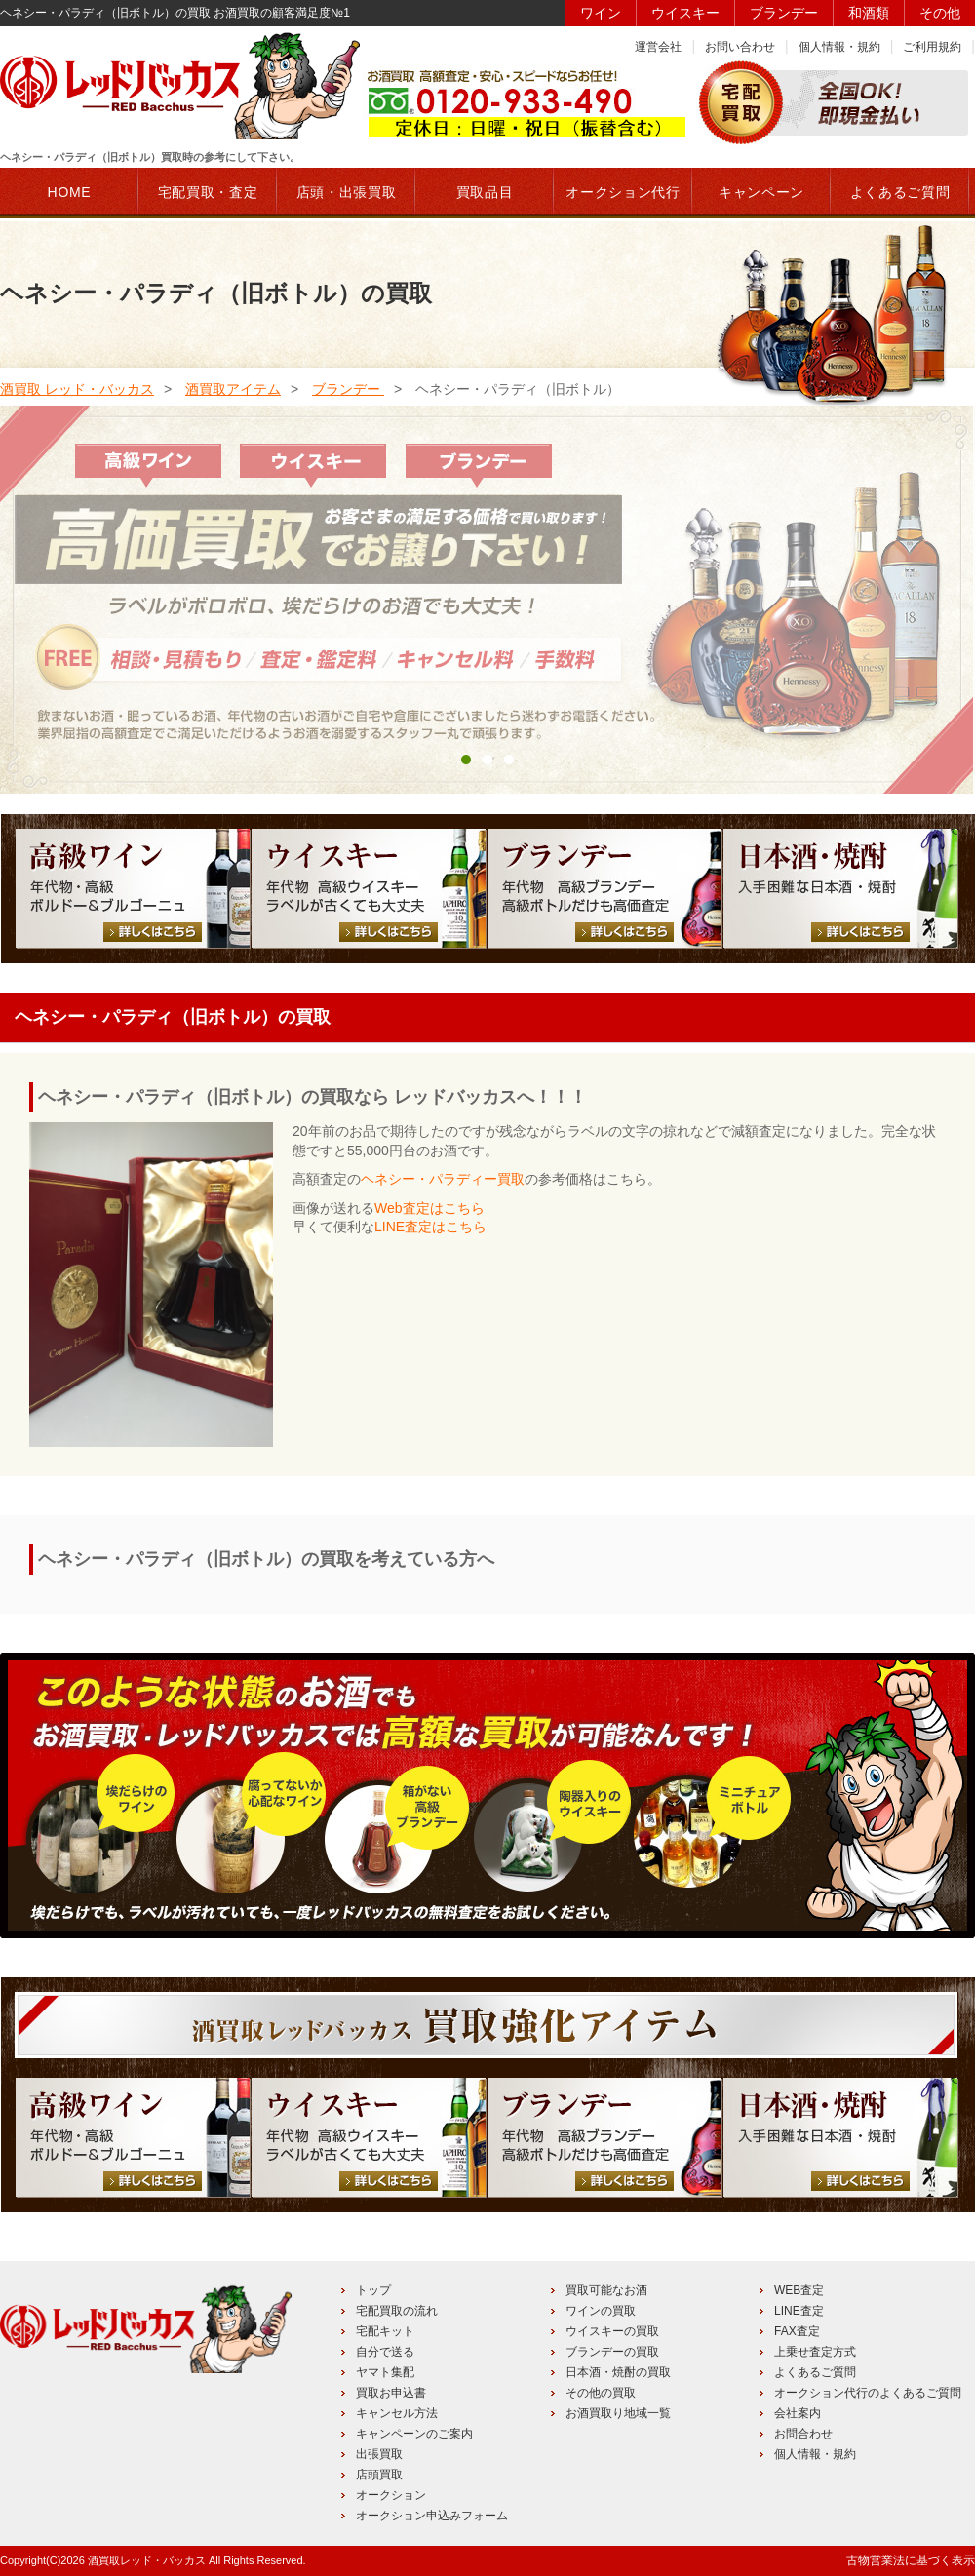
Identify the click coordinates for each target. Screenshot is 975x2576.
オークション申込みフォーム (432, 2515)
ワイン (600, 12)
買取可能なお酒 (606, 2290)
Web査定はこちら (429, 1208)
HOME (70, 192)
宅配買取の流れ (397, 2311)
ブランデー (784, 12)
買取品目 (485, 192)
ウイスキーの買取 (612, 2331)
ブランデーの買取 (612, 2352)
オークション (391, 2495)
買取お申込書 (391, 2393)
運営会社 (658, 47)
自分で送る (385, 2352)
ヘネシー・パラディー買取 (443, 1179)
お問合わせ (803, 2433)
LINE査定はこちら (430, 1226)
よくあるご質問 (815, 2372)
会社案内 (797, 2413)
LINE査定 (799, 2311)
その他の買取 (601, 2393)
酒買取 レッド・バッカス (77, 389)
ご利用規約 (932, 47)
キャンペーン (761, 192)
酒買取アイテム (233, 389)
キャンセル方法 (397, 2413)
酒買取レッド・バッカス (147, 2560)
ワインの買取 (601, 2311)
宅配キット (385, 2331)
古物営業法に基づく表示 (910, 2560)
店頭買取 (379, 2474)
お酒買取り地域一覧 (618, 2413)
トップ (373, 2290)
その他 (939, 12)
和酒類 (868, 12)
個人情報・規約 (839, 47)
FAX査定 (797, 2331)
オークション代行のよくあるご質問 (867, 2393)
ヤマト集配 (385, 2372)
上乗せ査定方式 (815, 2352)
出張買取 (379, 2454)
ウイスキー (685, 12)
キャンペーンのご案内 (414, 2433)
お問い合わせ (740, 47)
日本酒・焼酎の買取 (618, 2372)
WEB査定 (799, 2290)
